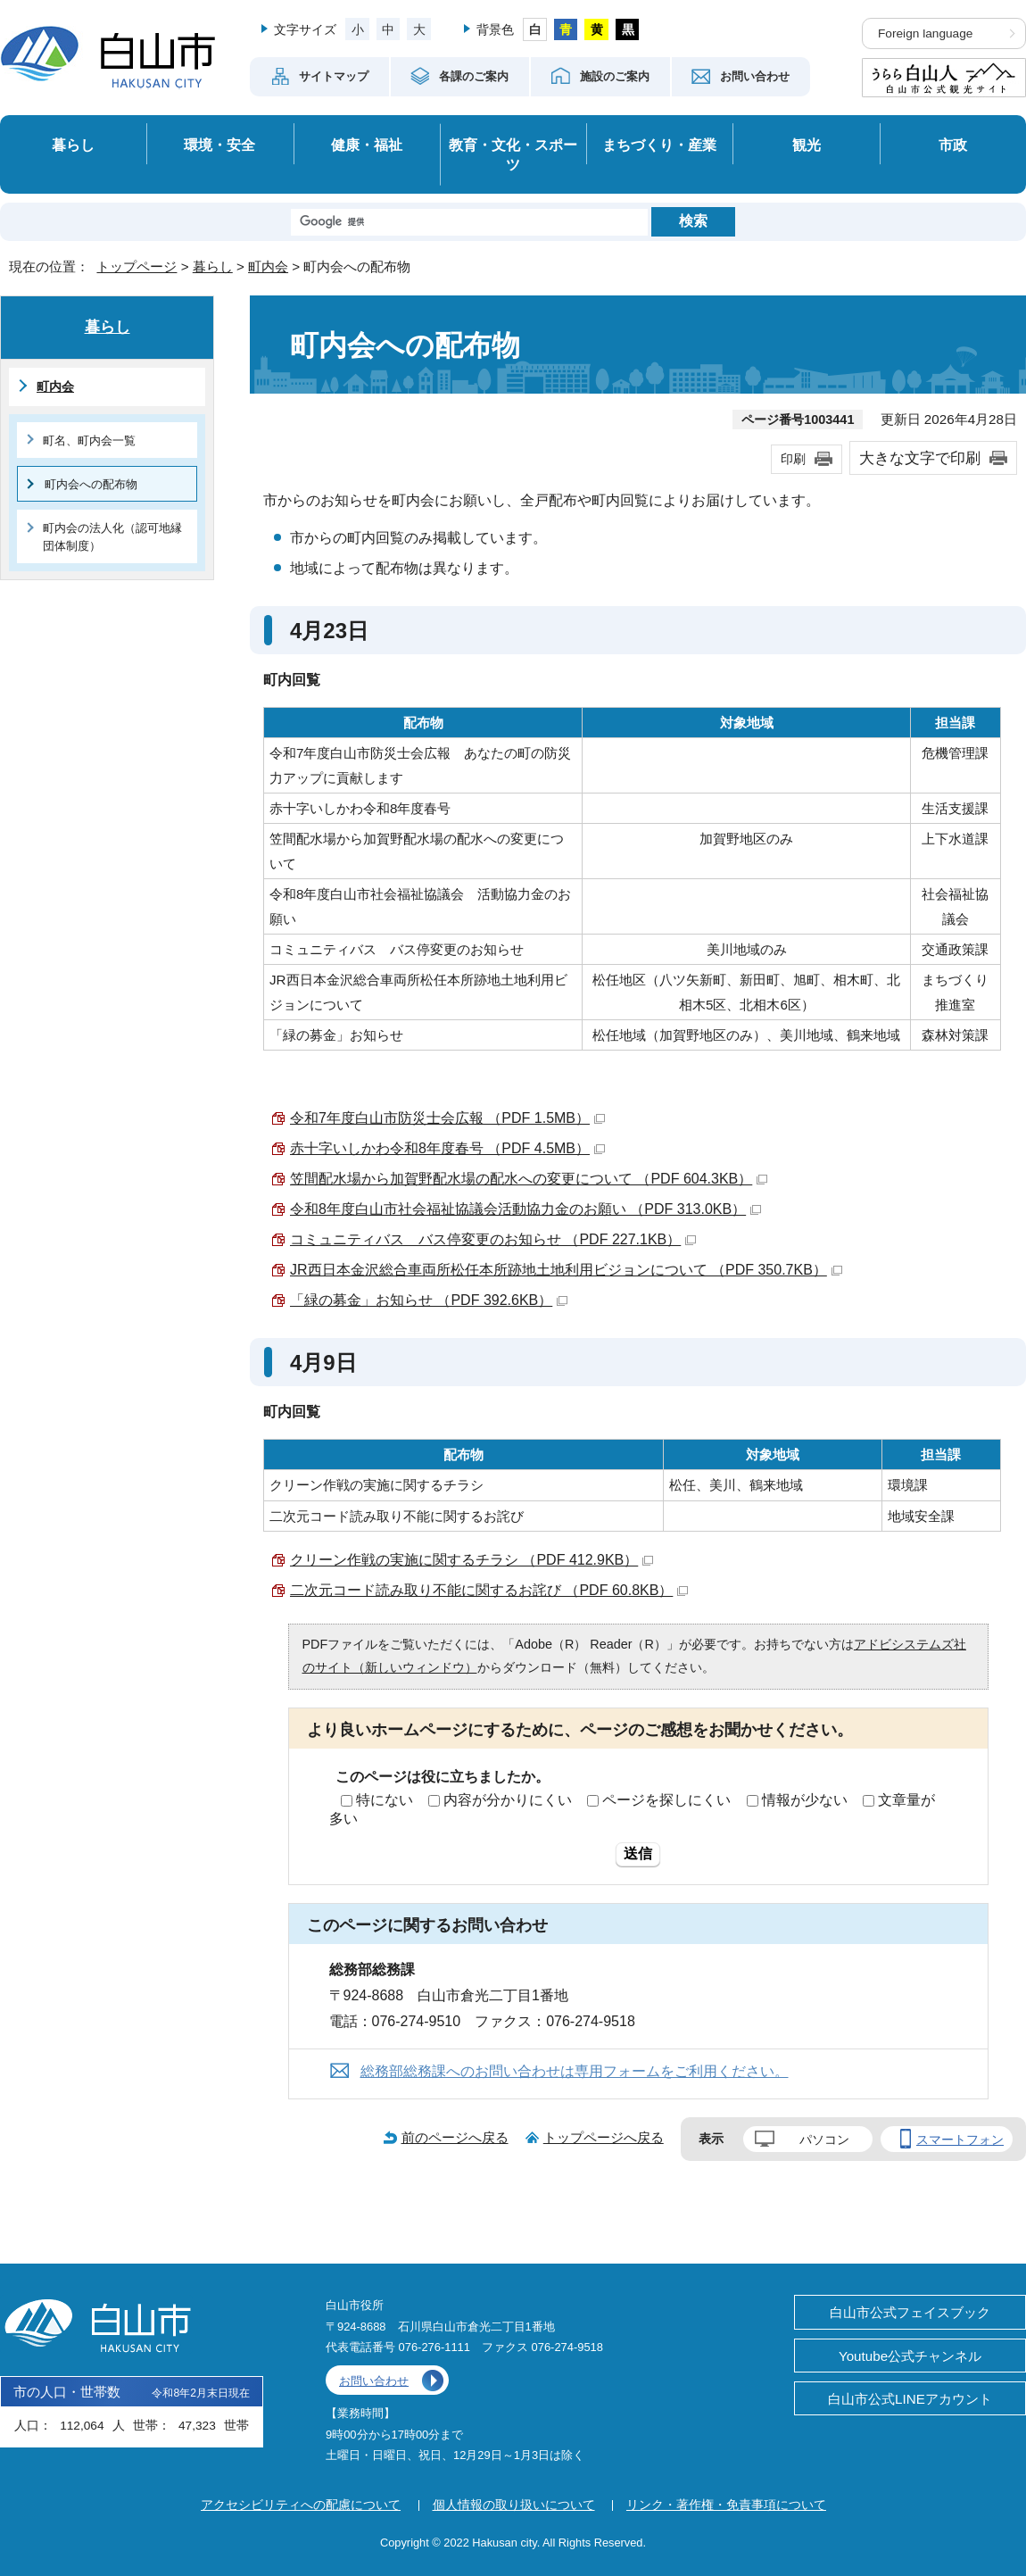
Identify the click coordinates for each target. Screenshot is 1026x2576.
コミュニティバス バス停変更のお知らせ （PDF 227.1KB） (493, 1239)
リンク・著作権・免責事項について (726, 2504)
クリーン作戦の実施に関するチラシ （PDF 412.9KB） (471, 1559)
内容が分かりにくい (507, 1799)
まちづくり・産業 (659, 145)
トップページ (136, 266)
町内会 (268, 266)
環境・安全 (219, 145)
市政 (953, 145)
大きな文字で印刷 (919, 458)
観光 (806, 145)
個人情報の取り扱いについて (514, 2504)
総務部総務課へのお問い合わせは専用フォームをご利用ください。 (574, 2071)
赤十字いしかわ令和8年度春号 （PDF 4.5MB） (447, 1148)
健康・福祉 (366, 145)
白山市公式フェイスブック (910, 2312)
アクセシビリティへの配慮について (301, 2504)
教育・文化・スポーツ (513, 155)
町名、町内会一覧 (89, 440)
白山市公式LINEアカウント (910, 2398)
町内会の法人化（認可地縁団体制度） (112, 536)
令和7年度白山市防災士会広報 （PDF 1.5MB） (447, 1118)
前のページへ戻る (455, 2137)
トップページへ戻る (603, 2137)
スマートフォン (960, 2139)
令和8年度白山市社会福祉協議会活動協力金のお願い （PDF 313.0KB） (525, 1209)
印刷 (793, 459)
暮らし (73, 145)
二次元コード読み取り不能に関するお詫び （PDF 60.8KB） (489, 1590)
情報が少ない (805, 1799)
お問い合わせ (374, 2381)
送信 (638, 1853)
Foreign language (925, 33)
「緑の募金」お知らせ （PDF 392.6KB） (428, 1300)
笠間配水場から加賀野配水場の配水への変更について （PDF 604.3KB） (528, 1178)
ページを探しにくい (666, 1799)
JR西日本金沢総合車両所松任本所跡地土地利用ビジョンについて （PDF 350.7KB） (566, 1269)
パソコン (824, 2139)
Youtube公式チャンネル (910, 2356)
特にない (384, 1799)
